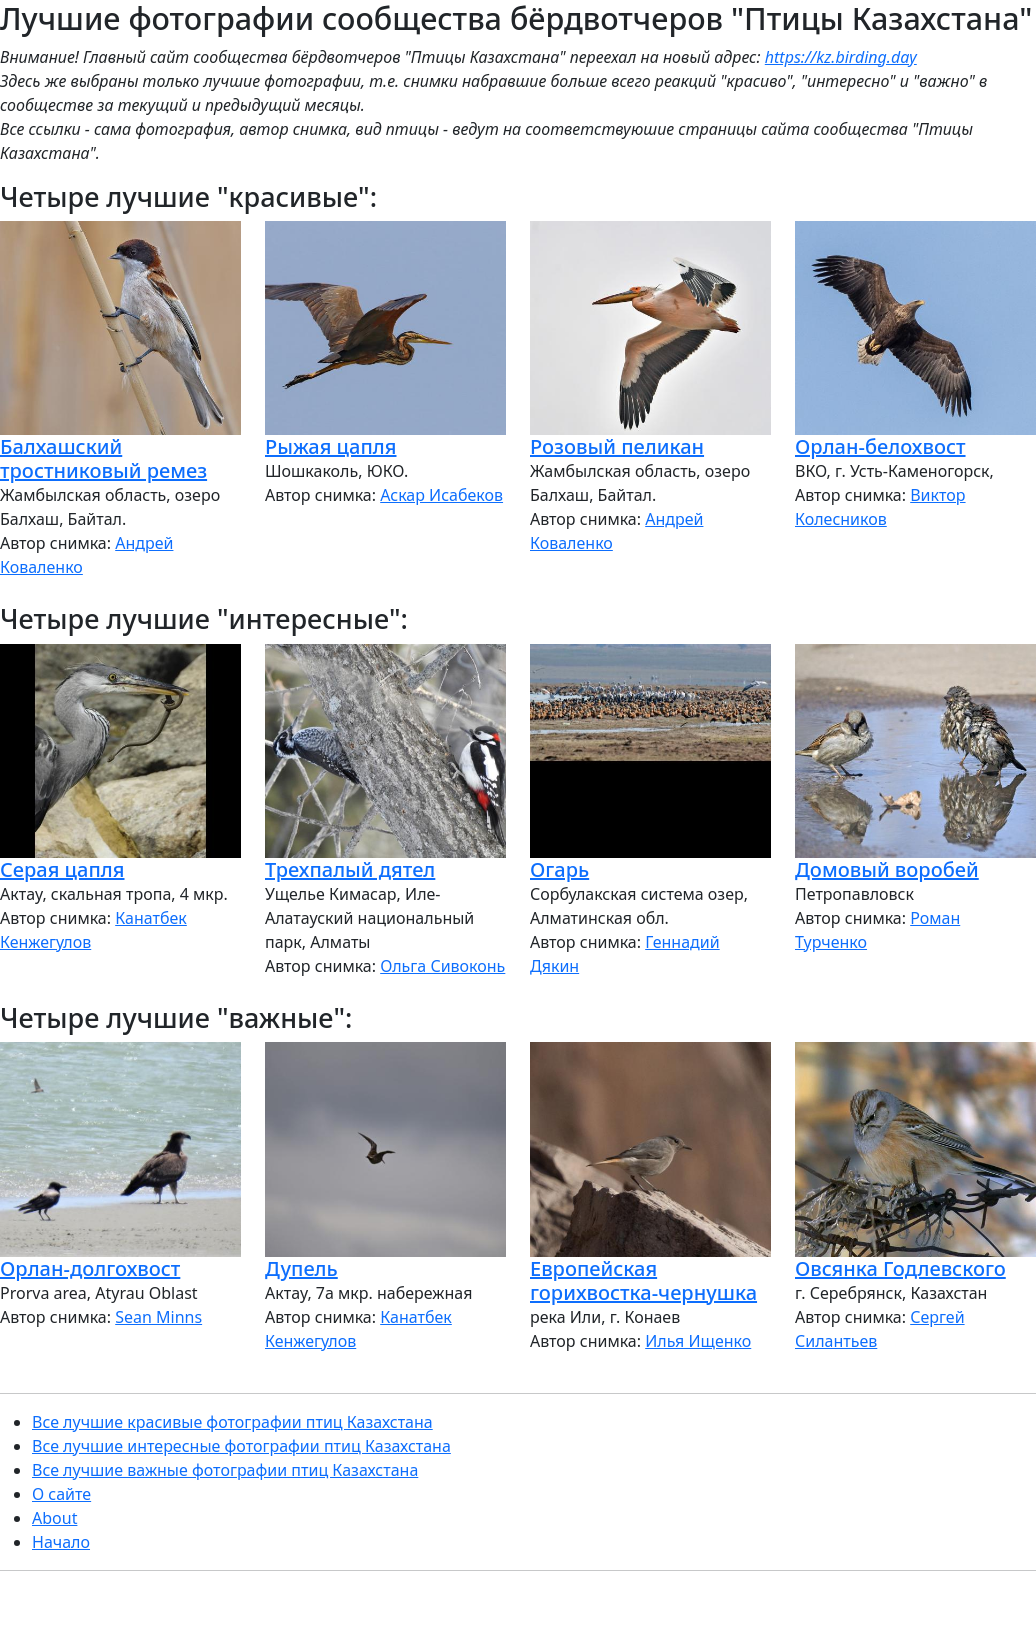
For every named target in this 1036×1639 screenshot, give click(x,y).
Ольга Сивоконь (442, 966)
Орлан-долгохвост (90, 1268)
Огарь (559, 869)
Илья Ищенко (698, 1341)
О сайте (61, 1494)
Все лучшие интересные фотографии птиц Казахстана (241, 1446)
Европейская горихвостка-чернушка (643, 1280)
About (54, 1518)
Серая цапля (62, 869)
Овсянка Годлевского (900, 1268)
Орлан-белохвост (880, 446)
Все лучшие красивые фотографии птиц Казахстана (232, 1422)
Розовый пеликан (617, 446)
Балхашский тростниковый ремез (103, 458)
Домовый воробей (887, 869)
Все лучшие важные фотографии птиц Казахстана (225, 1470)
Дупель (301, 1268)
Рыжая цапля (330, 446)
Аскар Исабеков (441, 495)
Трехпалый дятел (350, 869)
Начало (61, 1542)
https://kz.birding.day (841, 57)
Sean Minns (158, 1317)
